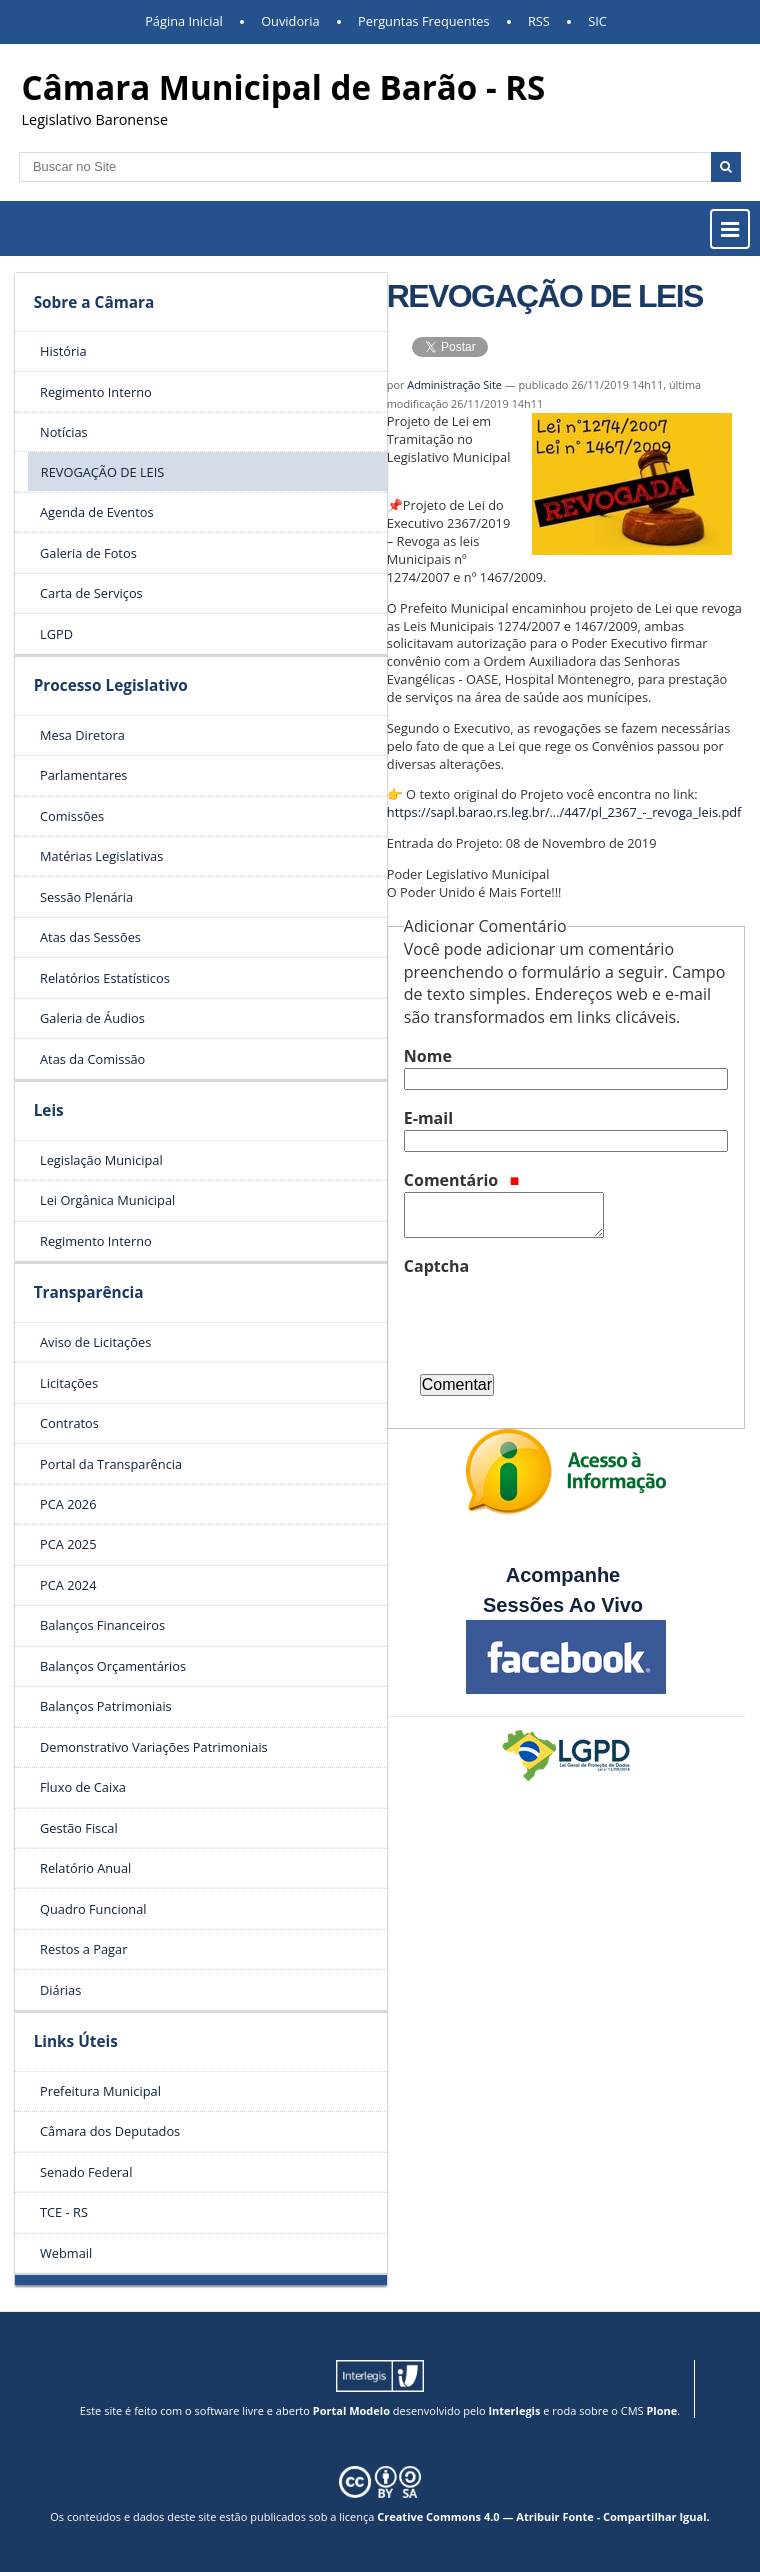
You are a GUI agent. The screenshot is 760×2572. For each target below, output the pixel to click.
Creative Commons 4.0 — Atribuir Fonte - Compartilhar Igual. (543, 2516)
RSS (539, 21)
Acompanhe (563, 1575)
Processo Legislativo (111, 685)
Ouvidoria (290, 21)
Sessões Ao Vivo (566, 1605)
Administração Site (454, 384)
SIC (597, 21)
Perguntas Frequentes (423, 21)
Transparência (89, 1292)
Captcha (436, 1266)
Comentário (462, 1180)
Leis (49, 1110)
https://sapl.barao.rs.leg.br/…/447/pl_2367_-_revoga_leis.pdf (564, 812)
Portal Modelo (351, 2410)
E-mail (428, 1118)
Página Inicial (184, 21)
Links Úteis (76, 2041)
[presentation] (556, 1317)
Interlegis (514, 2410)
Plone (661, 2410)
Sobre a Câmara (94, 302)
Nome (428, 1056)
